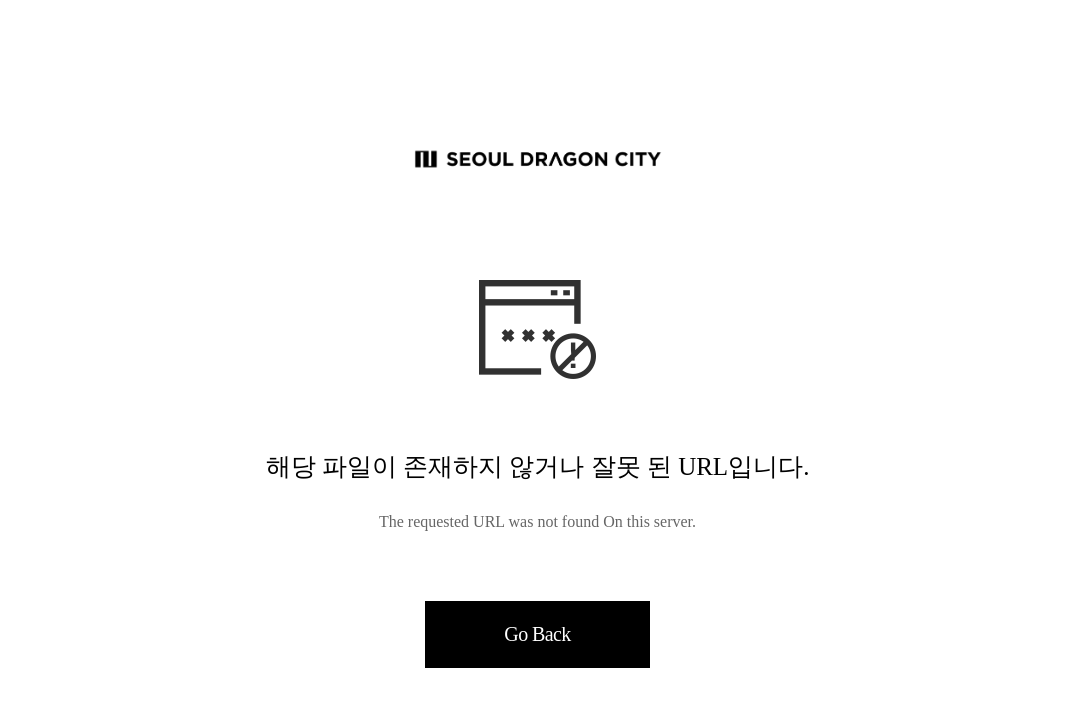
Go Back (537, 634)
